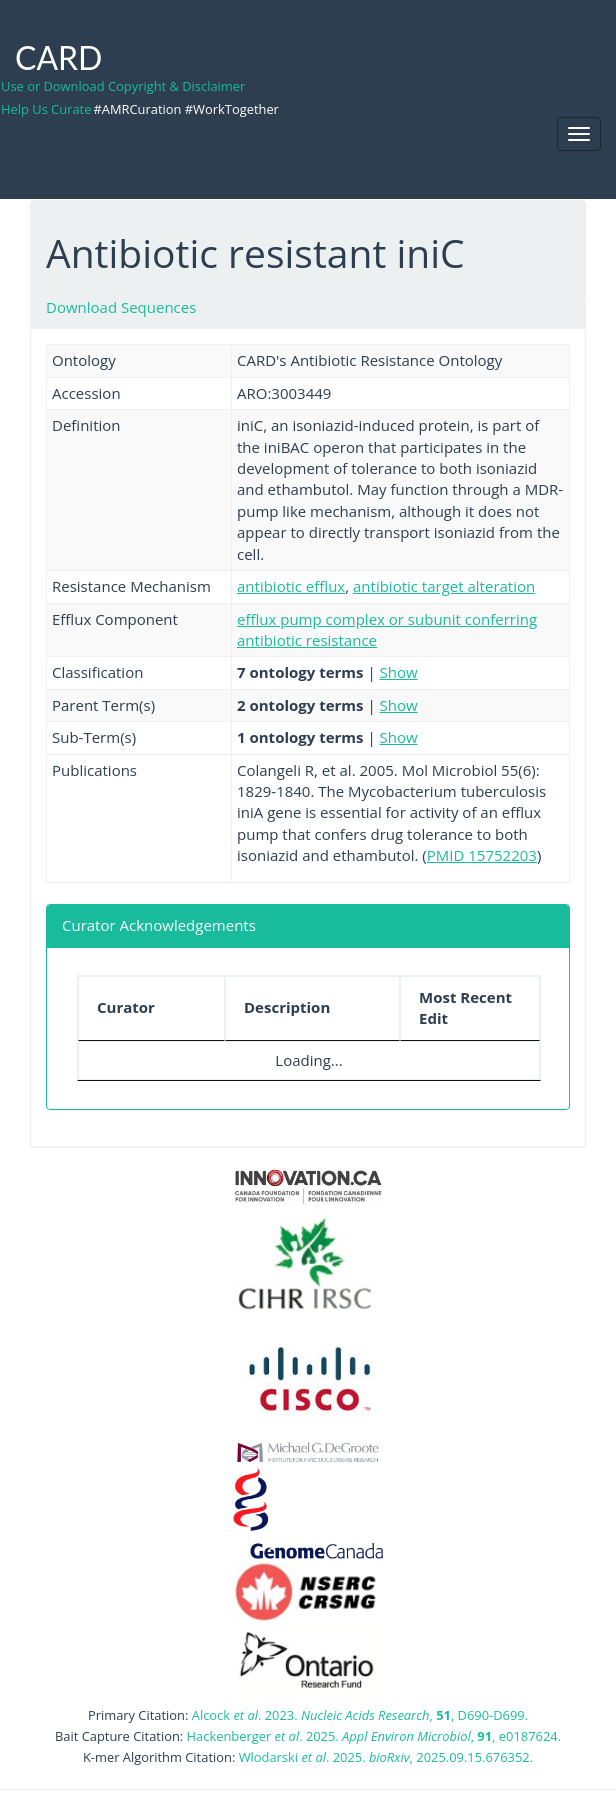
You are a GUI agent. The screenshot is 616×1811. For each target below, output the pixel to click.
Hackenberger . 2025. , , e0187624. (374, 1736)
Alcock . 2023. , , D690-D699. (360, 1715)
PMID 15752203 (482, 855)
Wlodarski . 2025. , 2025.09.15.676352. (386, 1757)
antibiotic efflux (291, 586)
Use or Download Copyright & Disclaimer (123, 86)
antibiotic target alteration (444, 586)
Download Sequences (121, 307)
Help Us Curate (46, 109)
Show (399, 672)
